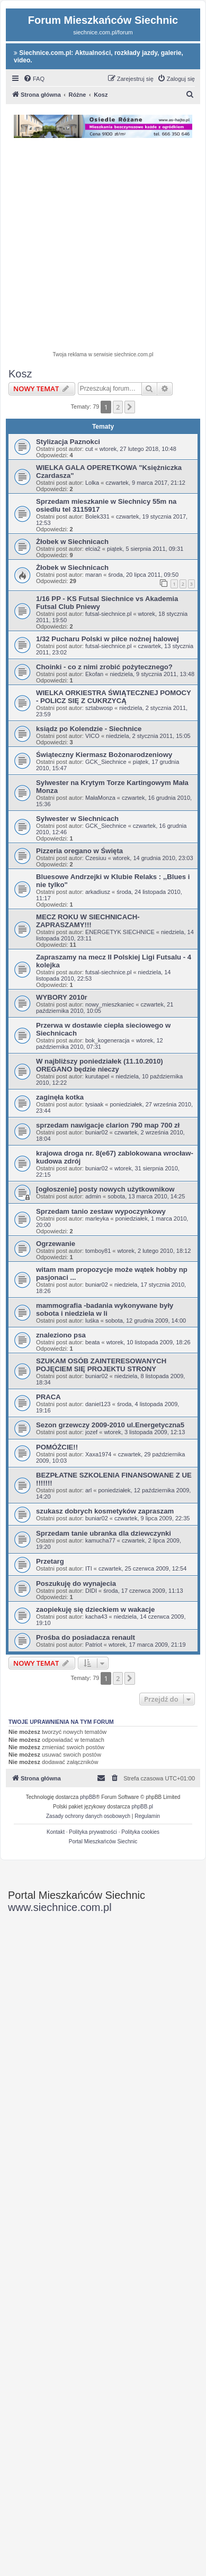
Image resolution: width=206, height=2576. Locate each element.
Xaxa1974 (98, 1454)
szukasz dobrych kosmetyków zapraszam (105, 1511)
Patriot (93, 1644)
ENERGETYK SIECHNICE (120, 932)
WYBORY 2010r (61, 997)
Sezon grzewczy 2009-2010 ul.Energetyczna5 (110, 1425)
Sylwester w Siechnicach (77, 819)
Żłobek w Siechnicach (72, 542)
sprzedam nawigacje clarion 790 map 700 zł (108, 1125)
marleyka (97, 1218)
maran (93, 574)
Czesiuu (95, 858)
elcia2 (93, 549)
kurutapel (97, 1076)
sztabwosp (99, 708)
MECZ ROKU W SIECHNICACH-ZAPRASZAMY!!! (88, 921)
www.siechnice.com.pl (60, 1907)
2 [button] (118, 407)
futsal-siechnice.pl (108, 614)
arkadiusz (97, 892)
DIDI (91, 1590)
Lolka (92, 482)
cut (89, 449)
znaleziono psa (61, 1335)
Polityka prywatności (93, 1832)
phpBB (88, 1797)
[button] (129, 407)
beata (92, 1342)
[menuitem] (33, 78)
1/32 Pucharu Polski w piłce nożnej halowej (107, 639)
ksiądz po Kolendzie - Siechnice (88, 729)
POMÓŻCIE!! (57, 1447)
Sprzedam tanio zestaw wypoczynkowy (101, 1211)
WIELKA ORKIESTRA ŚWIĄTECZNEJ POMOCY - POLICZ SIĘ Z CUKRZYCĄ (113, 697)
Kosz (20, 374)
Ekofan (94, 674)
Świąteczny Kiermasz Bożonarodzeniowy (104, 755)
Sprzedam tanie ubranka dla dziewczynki (103, 1533)
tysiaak (94, 1104)
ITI (88, 1568)
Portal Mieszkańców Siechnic (103, 1841)
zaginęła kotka (60, 1097)
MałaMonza (100, 798)
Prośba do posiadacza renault (85, 1637)
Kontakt (56, 1832)
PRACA (48, 1397)
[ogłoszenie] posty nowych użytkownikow (105, 1189)
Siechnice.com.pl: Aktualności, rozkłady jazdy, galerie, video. (98, 56)
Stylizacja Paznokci (68, 442)
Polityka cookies (140, 1832)
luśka (92, 1320)
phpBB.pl (142, 1806)
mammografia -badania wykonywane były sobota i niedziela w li (104, 1309)
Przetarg (50, 1561)
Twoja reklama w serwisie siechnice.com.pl (102, 354)
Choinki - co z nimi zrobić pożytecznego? (104, 667)
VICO (92, 736)
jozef (91, 1432)
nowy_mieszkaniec (109, 1004)
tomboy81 (98, 1251)
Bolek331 (97, 516)
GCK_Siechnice (106, 762)
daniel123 (98, 1404)
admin (93, 1196)
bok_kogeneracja (107, 1040)
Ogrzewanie (55, 1244)
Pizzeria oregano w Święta (79, 851)
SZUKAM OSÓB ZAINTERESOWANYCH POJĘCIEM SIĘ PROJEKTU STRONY (101, 1365)
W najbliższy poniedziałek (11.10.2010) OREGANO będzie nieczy (99, 1065)
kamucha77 (100, 1540)
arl (88, 1490)
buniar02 (96, 1132)
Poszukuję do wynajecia (76, 1583)
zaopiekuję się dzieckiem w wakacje (95, 1609)
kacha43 (96, 1616)
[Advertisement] (103, 246)
